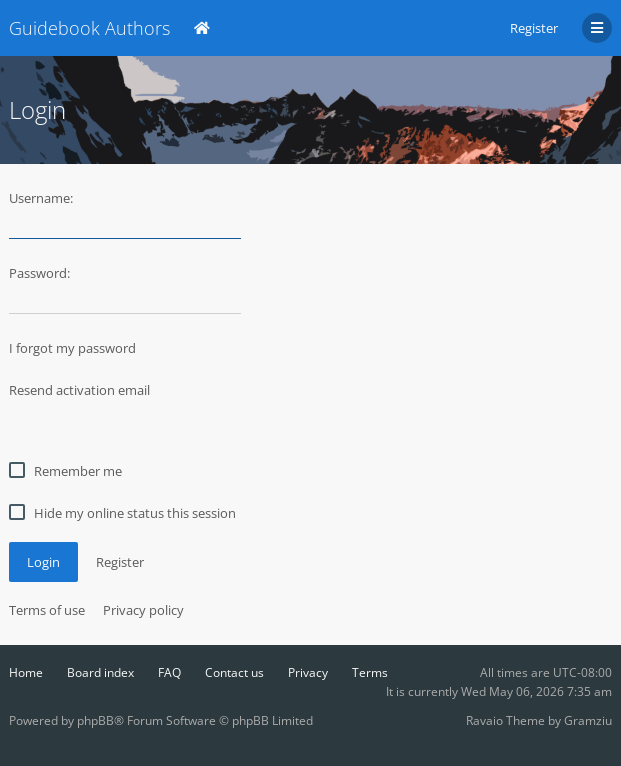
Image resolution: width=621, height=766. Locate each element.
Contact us (234, 672)
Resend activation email (79, 390)
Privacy (308, 672)
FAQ (169, 672)
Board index (100, 672)
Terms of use (47, 610)
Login (43, 562)
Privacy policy (143, 610)
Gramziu (588, 720)
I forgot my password (72, 348)
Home (26, 672)
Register (534, 28)
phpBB (95, 720)
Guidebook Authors (89, 28)
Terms (370, 672)
